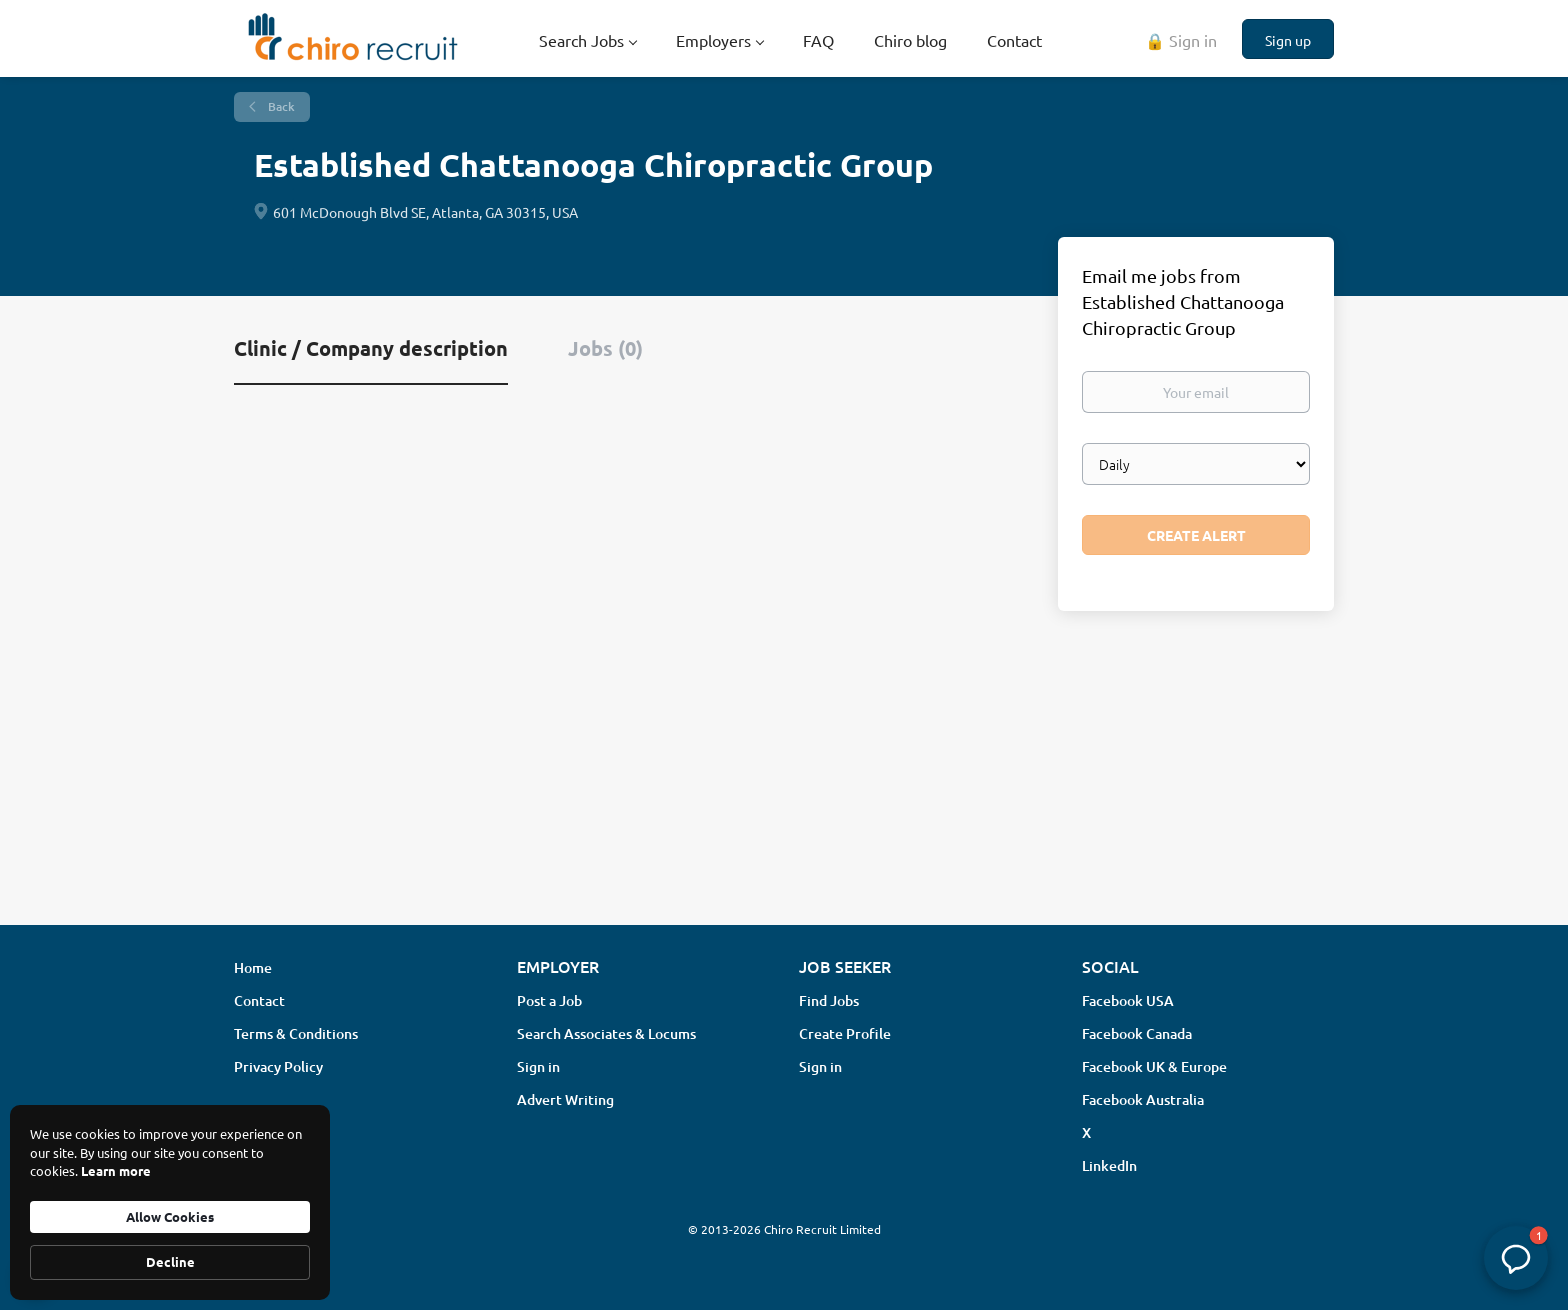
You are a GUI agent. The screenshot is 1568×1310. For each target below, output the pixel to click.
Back (280, 106)
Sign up (1288, 40)
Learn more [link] (116, 1170)
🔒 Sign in (1181, 40)
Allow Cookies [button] (170, 1216)
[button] (1516, 1258)
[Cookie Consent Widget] (170, 1202)
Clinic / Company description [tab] (371, 348)
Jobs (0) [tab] (605, 348)
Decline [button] (170, 1261)
